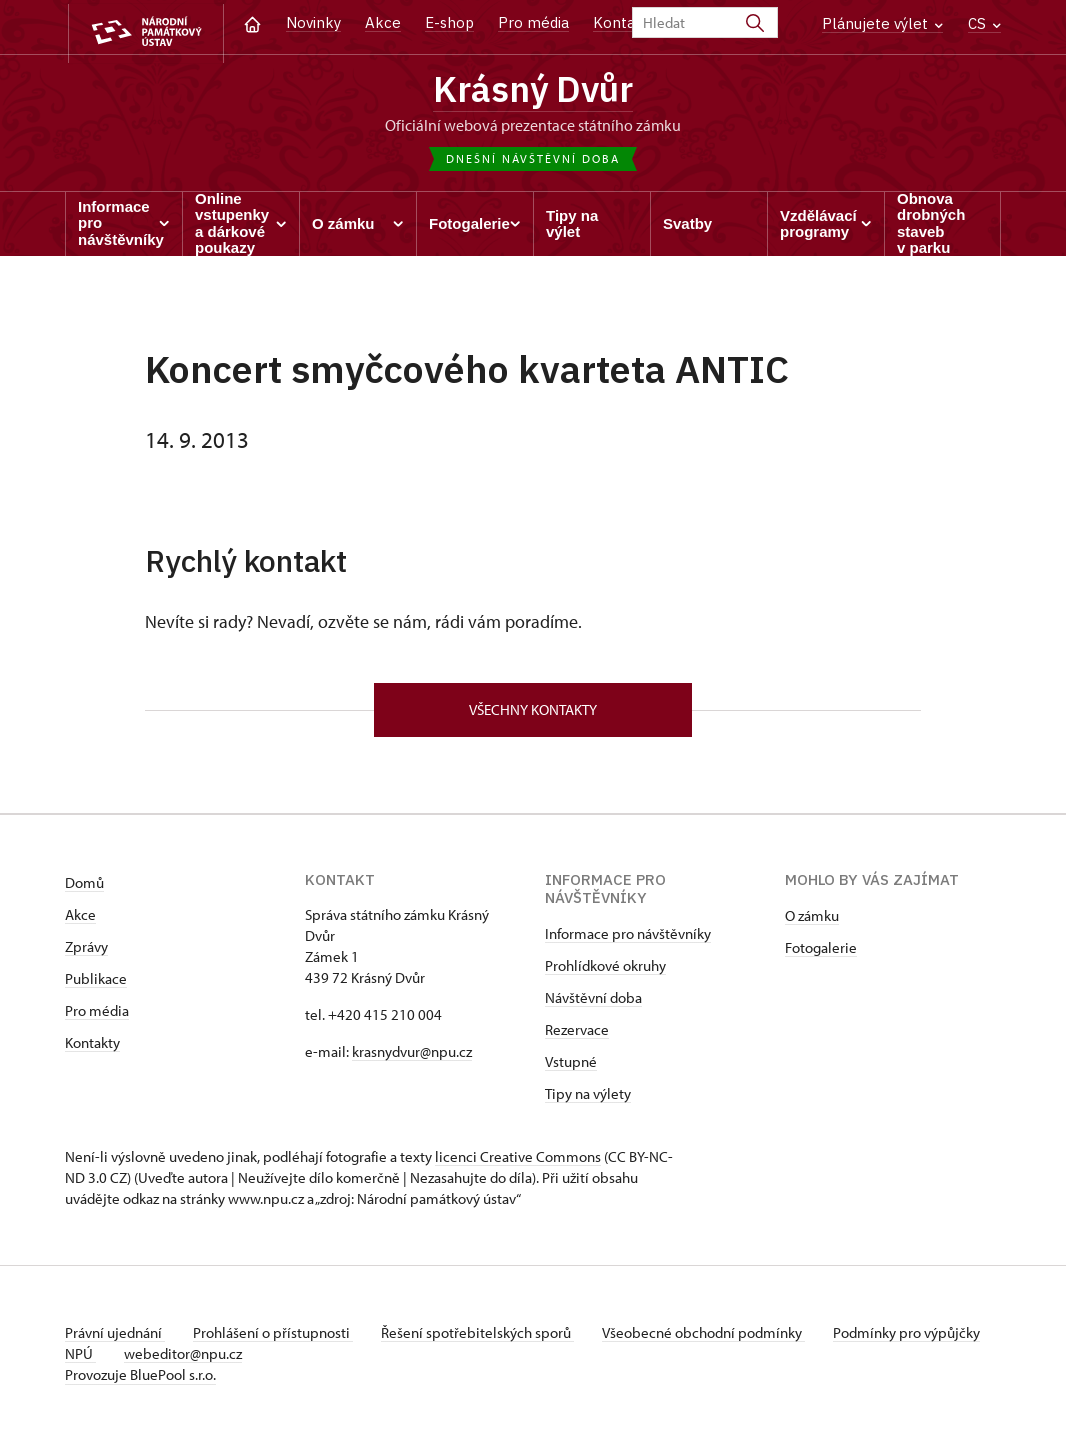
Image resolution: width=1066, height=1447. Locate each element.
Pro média (533, 22)
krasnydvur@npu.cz (412, 1057)
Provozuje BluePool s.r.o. (140, 1380)
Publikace (96, 984)
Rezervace (577, 1035)
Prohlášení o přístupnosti (277, 1338)
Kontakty (92, 1048)
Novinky (313, 22)
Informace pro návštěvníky (628, 939)
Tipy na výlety (588, 1099)
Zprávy (86, 952)
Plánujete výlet (882, 23)
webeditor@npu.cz (246, 1359)
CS (984, 23)
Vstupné (571, 1067)
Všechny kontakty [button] (533, 713)
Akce (383, 22)
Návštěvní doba (593, 1003)
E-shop (449, 22)
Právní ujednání (115, 1338)
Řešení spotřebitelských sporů (485, 1338)
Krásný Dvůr (533, 90)
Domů (84, 888)
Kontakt (621, 22)
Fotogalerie (821, 953)
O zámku (812, 921)
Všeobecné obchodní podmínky (715, 1338)
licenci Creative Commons (518, 1162)
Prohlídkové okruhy (605, 971)
